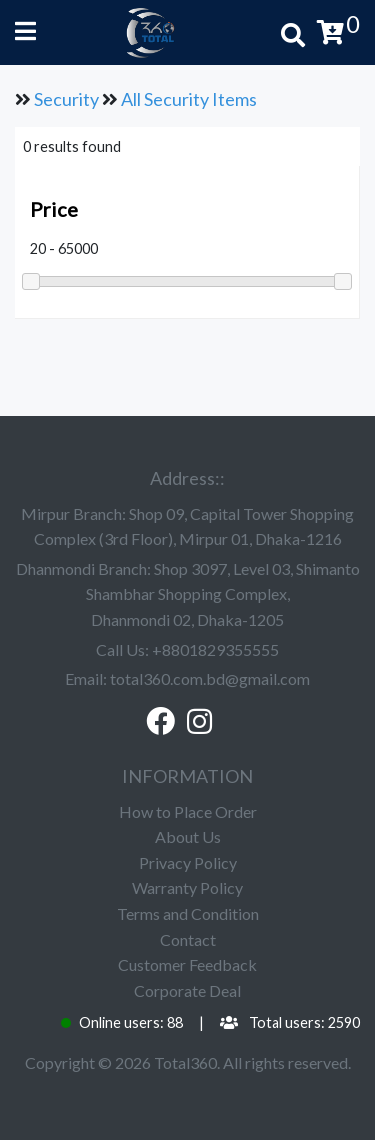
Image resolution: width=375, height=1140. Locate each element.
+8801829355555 (215, 649)
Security (66, 99)
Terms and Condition (188, 913)
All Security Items (189, 99)
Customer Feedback (187, 964)
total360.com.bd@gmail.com (210, 678)
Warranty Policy (187, 887)
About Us (188, 836)
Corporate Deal (187, 990)
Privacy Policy (188, 862)
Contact (188, 939)
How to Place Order (188, 811)
